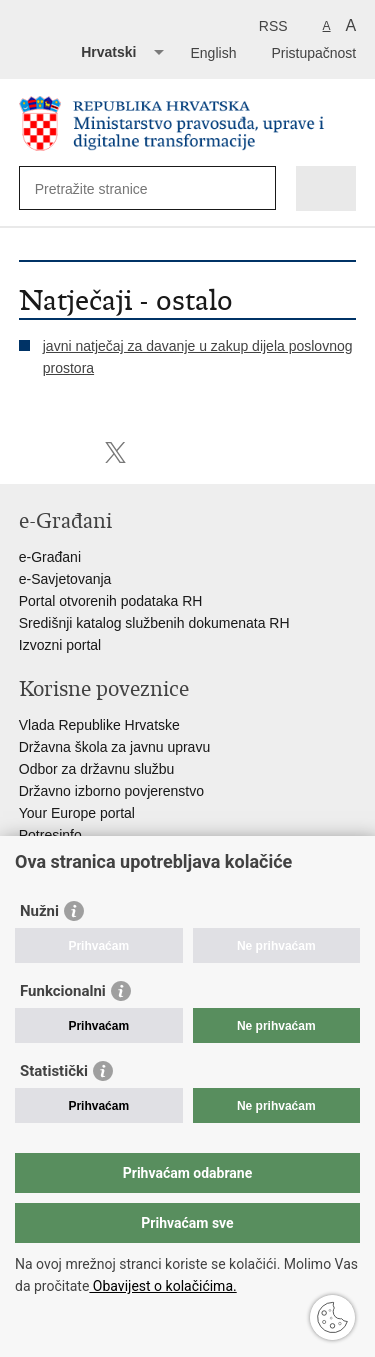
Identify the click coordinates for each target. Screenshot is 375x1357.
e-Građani (50, 557)
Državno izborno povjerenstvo (111, 791)
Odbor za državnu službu (97, 769)
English (214, 53)
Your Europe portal (77, 813)
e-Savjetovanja (65, 579)
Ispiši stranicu (29, 452)
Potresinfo (50, 835)
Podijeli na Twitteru (115, 452)
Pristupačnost (313, 53)
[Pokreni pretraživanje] (256, 188)
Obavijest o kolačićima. (162, 1286)
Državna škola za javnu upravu (114, 747)
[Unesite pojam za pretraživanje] (107, 188)
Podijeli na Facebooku (72, 452)
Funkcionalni (63, 991)
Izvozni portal (60, 645)
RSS (273, 26)
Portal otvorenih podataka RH (111, 601)
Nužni (39, 911)
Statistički (54, 1071)
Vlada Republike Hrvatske (99, 725)
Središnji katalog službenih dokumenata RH (154, 623)
